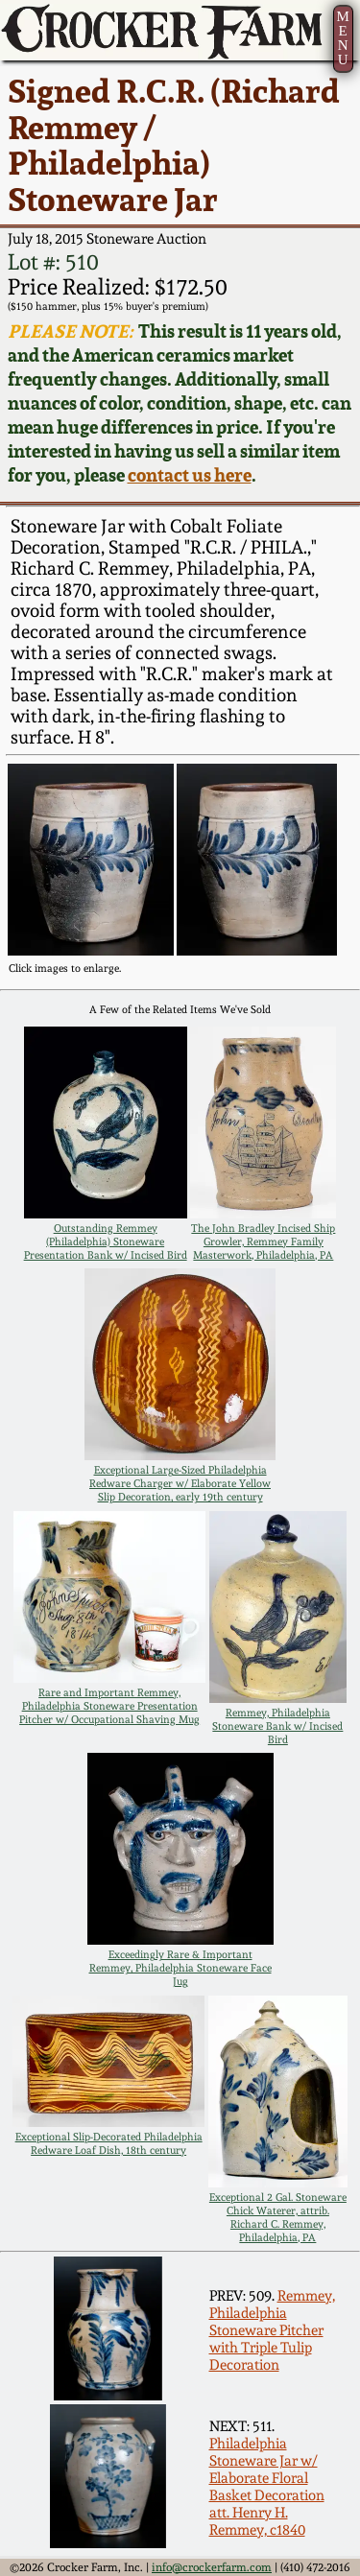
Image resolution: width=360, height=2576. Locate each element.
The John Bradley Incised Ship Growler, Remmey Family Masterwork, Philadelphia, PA (263, 1241)
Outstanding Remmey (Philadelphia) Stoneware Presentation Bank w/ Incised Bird (105, 1241)
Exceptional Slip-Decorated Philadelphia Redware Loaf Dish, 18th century (109, 2143)
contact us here (190, 475)
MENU (342, 38)
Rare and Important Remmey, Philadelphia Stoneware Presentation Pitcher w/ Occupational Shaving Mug (109, 1706)
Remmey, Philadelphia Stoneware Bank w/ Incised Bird (277, 1726)
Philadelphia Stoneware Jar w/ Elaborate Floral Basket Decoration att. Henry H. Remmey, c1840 (266, 2487)
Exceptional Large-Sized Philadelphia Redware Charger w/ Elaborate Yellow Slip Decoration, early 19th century (180, 1483)
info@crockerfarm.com (212, 2567)
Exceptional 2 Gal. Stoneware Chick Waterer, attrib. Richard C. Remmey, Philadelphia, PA (278, 2217)
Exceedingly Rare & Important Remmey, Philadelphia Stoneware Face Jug (180, 1968)
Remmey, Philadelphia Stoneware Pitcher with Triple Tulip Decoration (272, 2330)
